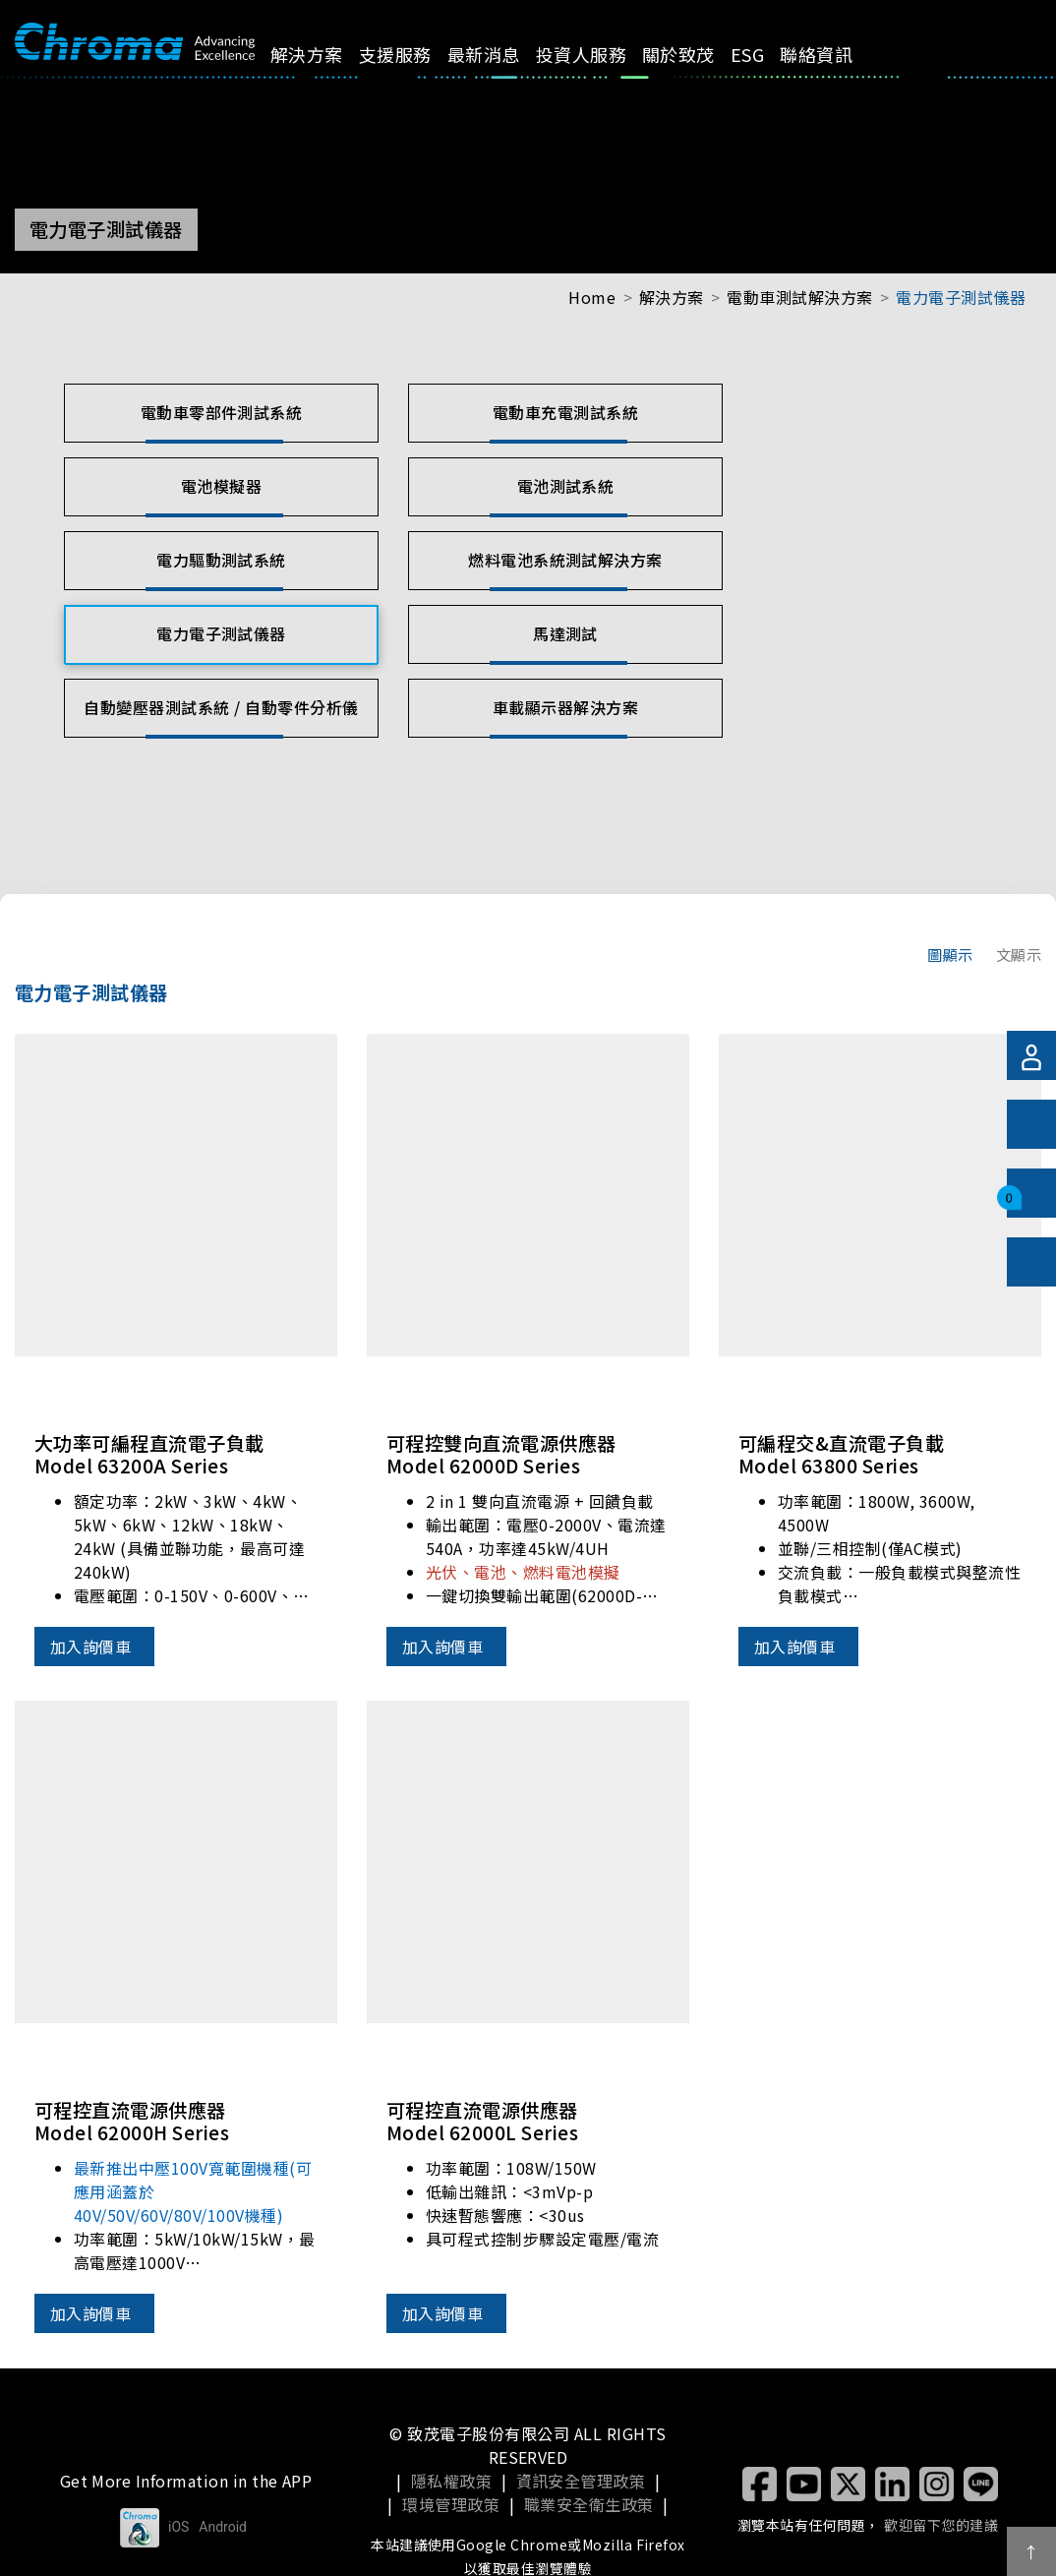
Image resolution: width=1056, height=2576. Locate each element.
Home (592, 297)
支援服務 (417, 54)
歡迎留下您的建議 (941, 2525)
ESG (770, 54)
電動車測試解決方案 (799, 297)
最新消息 (505, 54)
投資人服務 (602, 54)
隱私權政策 (451, 2480)
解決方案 (329, 54)
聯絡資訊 (838, 54)
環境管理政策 (450, 2504)
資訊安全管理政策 (581, 2480)
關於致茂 (701, 54)
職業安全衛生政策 (589, 2504)
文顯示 (1018, 954)
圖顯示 (949, 954)
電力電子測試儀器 (961, 297)
